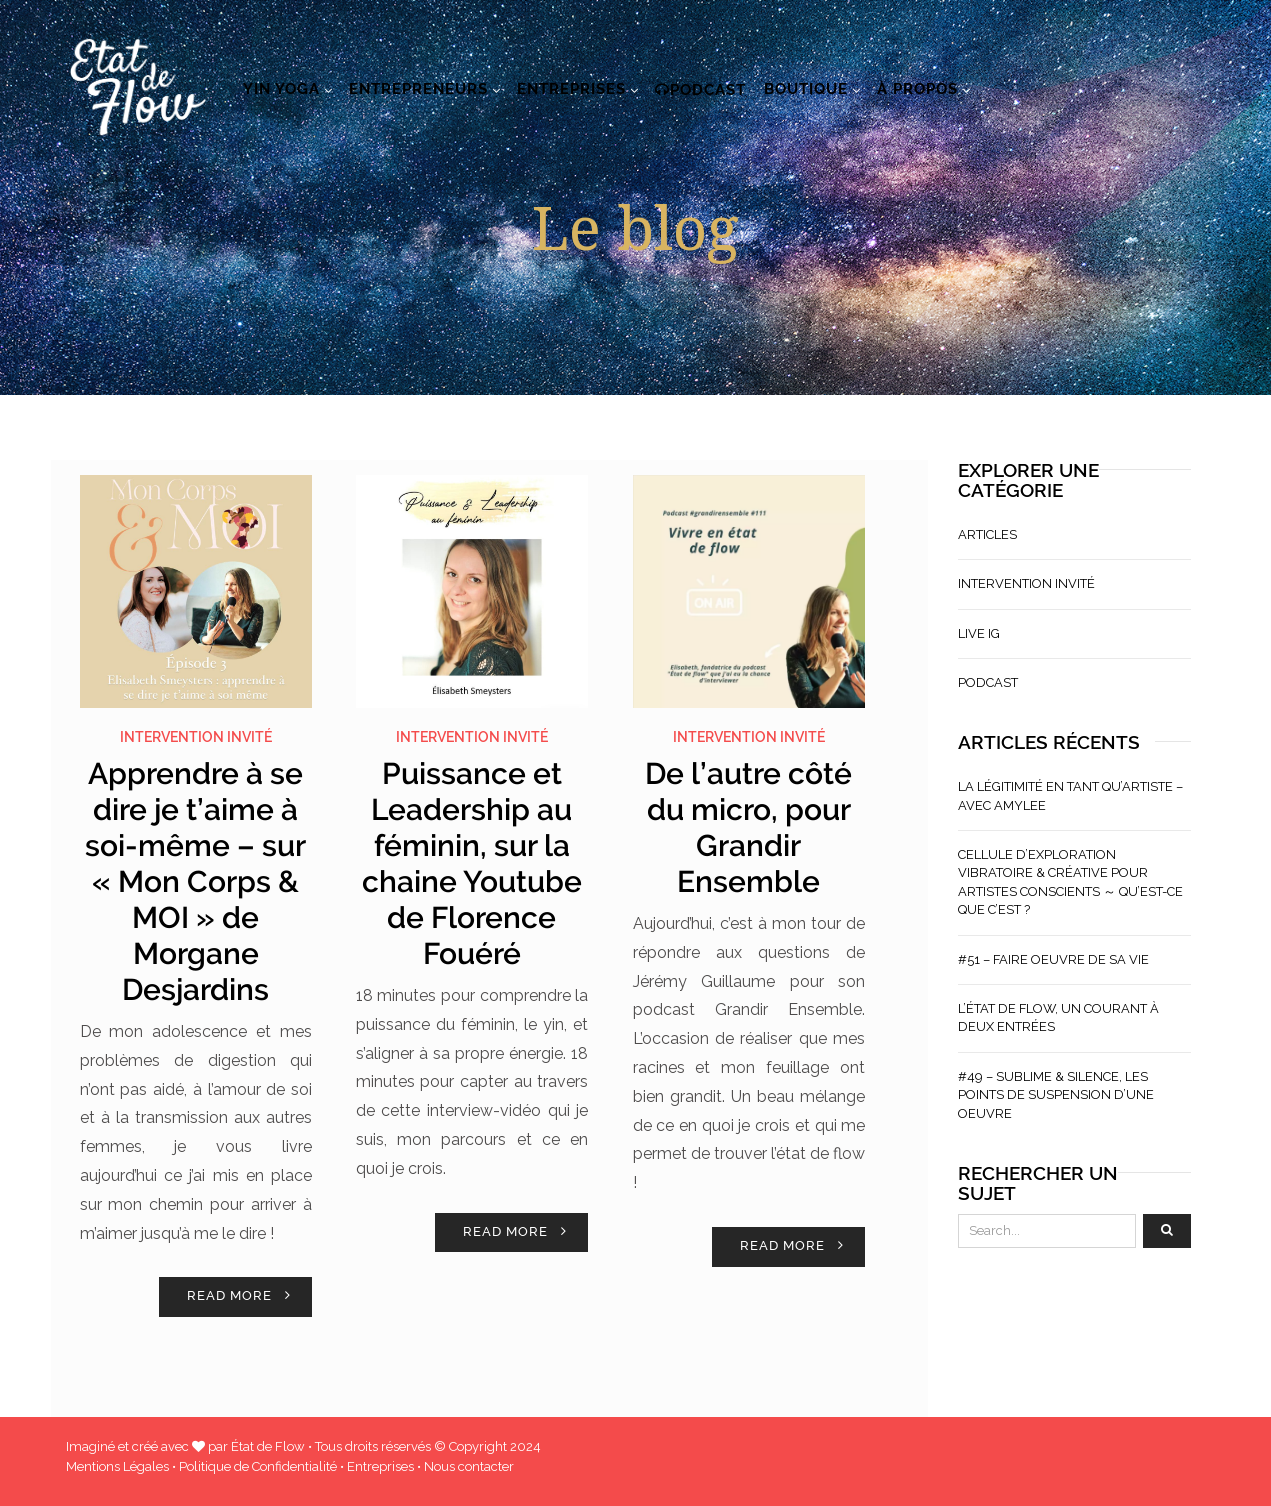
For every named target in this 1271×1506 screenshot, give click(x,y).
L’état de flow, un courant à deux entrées (1058, 1017)
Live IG (979, 633)
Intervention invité (196, 737)
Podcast (700, 90)
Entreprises (571, 89)
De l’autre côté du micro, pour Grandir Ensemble (748, 827)
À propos (917, 89)
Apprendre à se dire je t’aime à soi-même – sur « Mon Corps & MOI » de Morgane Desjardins (195, 881)
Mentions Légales (117, 1466)
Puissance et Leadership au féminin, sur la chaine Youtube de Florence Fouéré (472, 863)
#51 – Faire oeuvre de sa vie (1053, 959)
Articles (987, 534)
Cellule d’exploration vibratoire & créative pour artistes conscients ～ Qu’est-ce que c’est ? (1070, 882)
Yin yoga (281, 89)
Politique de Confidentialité (258, 1466)
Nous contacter (469, 1466)
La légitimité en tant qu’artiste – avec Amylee (1070, 795)
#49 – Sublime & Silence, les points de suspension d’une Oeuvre (1056, 1095)
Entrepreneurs (418, 89)
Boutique (806, 89)
